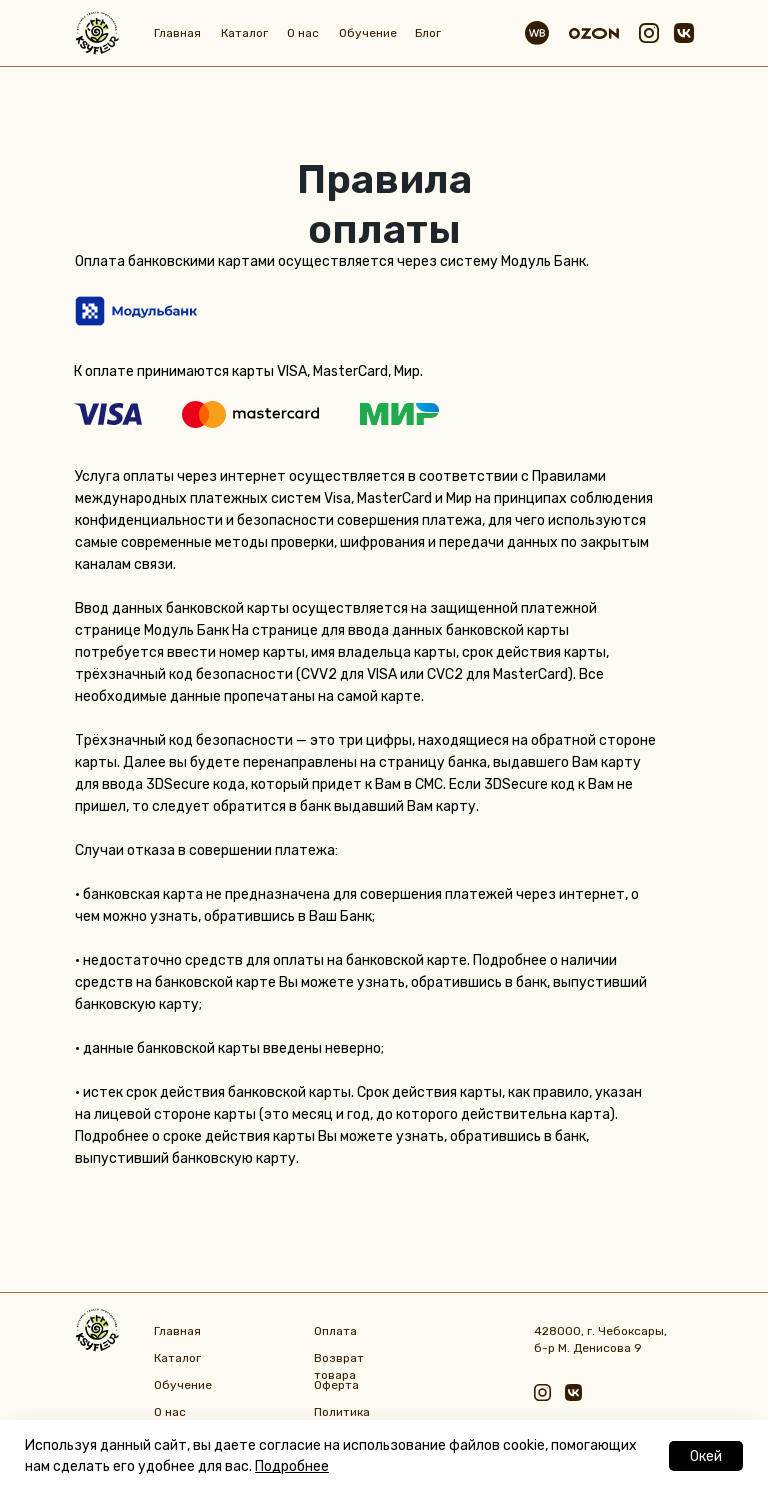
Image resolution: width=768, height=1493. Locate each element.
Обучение (368, 33)
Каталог (244, 33)
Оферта (336, 1385)
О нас (303, 33)
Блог (428, 33)
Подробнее (292, 1466)
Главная (177, 33)
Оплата (335, 1331)
